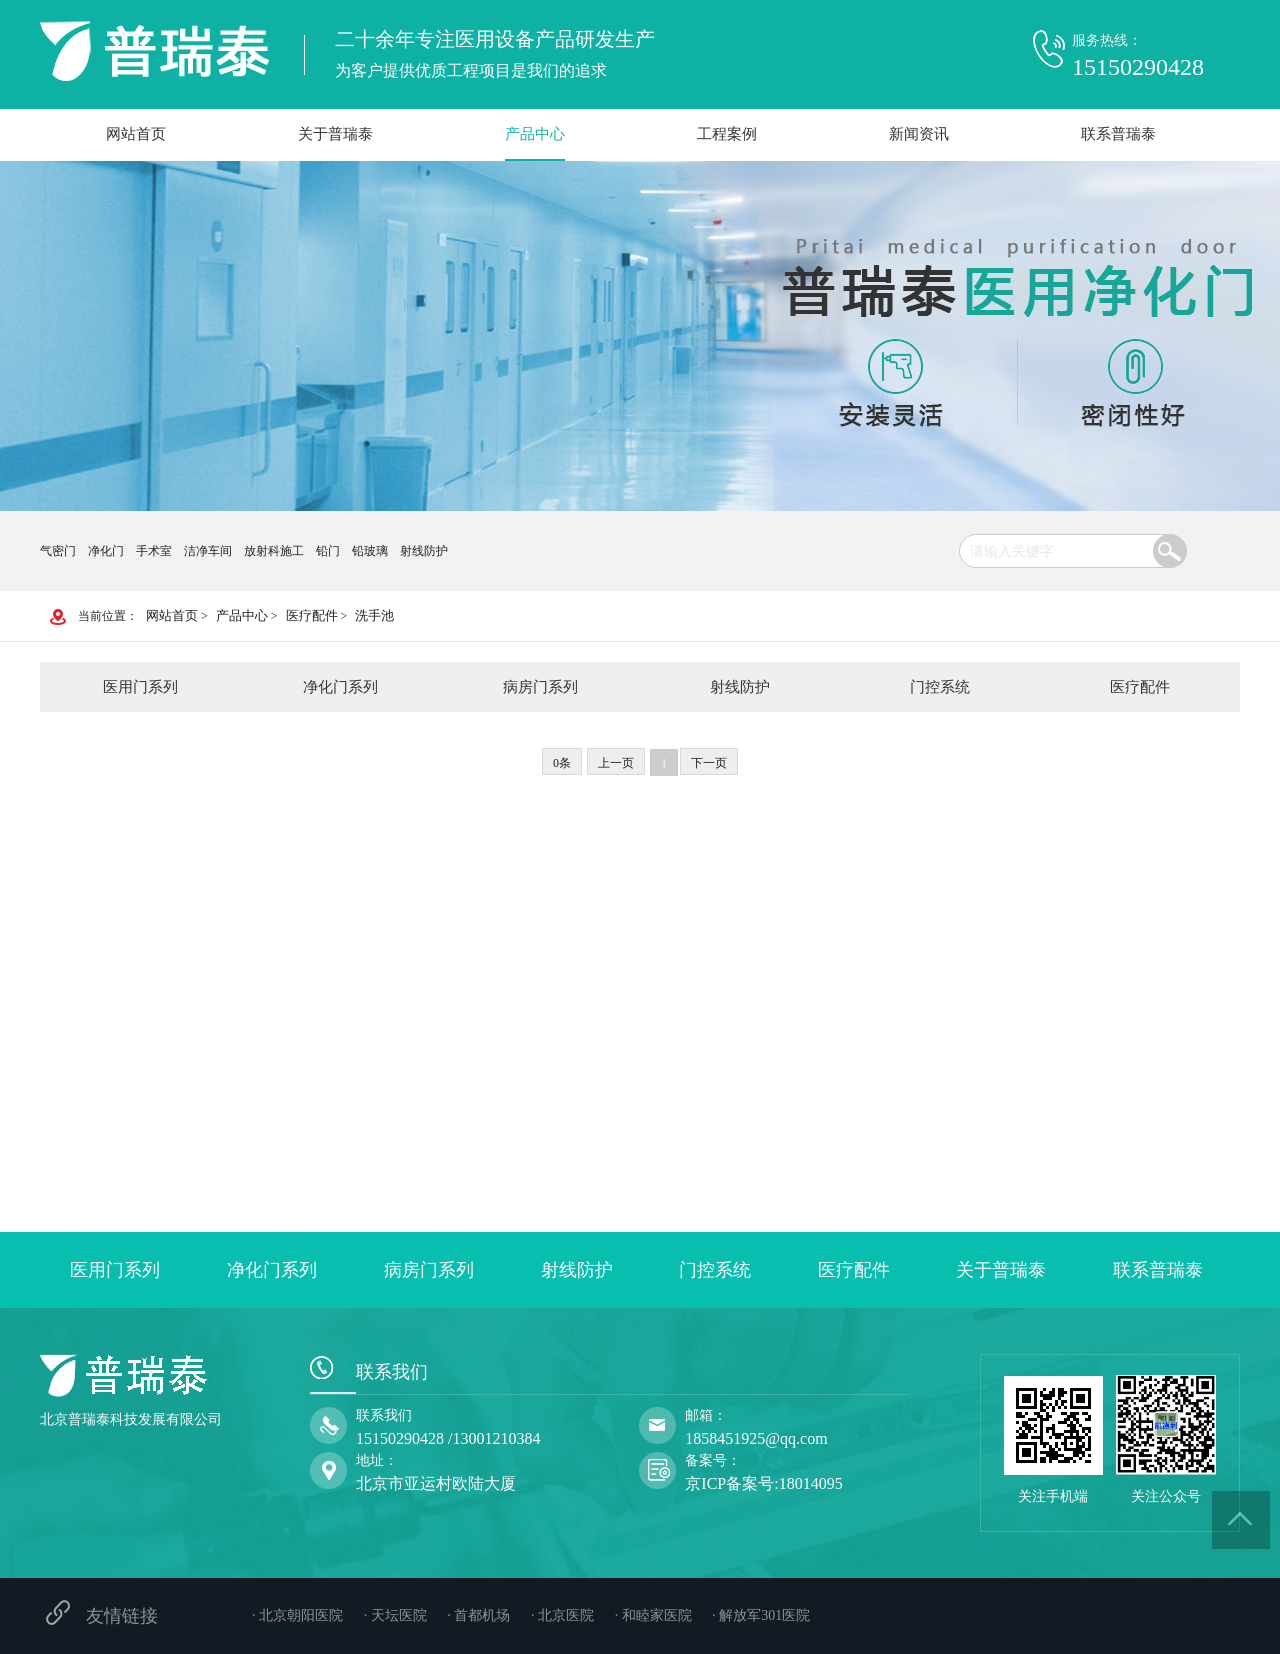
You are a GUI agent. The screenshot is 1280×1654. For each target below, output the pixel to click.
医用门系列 (140, 687)
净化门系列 (340, 687)
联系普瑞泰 (1118, 134)
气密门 (58, 551)
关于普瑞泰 (335, 134)
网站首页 (136, 134)
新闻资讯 (919, 134)
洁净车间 (208, 551)
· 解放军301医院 (761, 1615)
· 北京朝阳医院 (297, 1615)
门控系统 (940, 687)
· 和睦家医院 (653, 1615)
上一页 (616, 763)
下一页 (709, 763)
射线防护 (424, 551)
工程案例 (727, 134)
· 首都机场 (478, 1615)
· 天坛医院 (395, 1615)
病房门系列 (540, 687)
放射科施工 (274, 551)
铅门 (328, 551)
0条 (562, 763)
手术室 (154, 551)
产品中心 (535, 134)
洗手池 (374, 615)
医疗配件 (312, 615)
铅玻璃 (370, 551)
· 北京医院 (562, 1615)
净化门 (106, 551)
